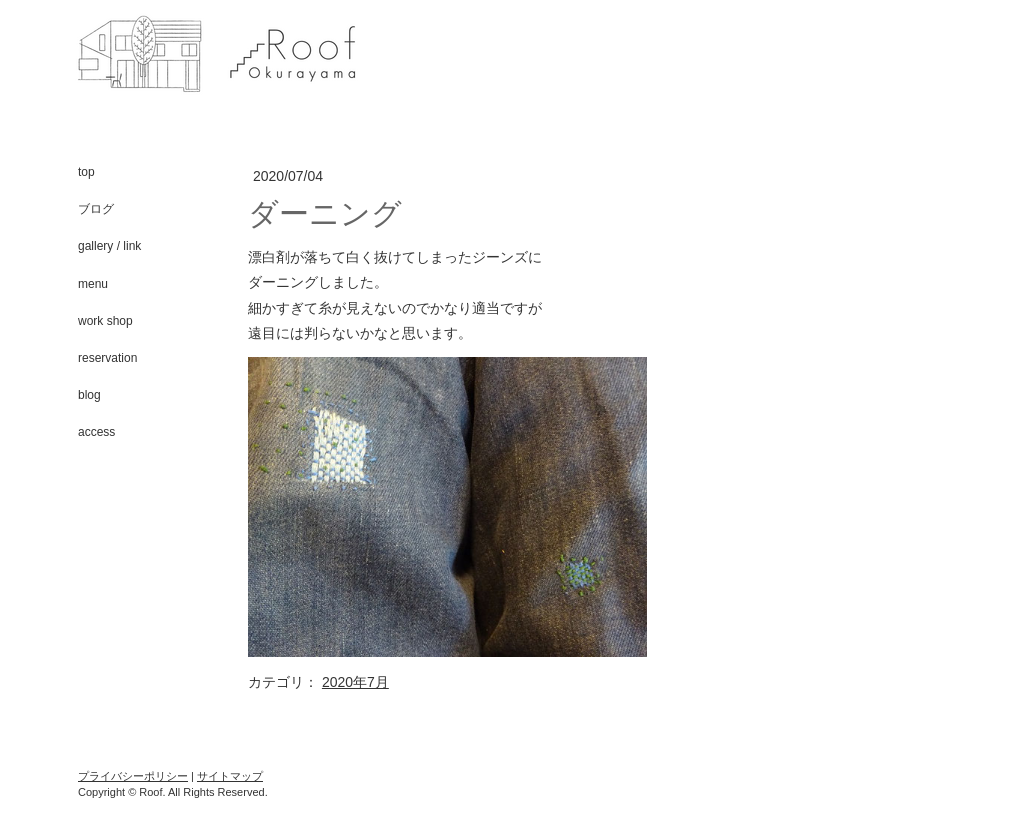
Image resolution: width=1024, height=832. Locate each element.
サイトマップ (230, 776)
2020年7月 (355, 682)
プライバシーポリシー (133, 776)
